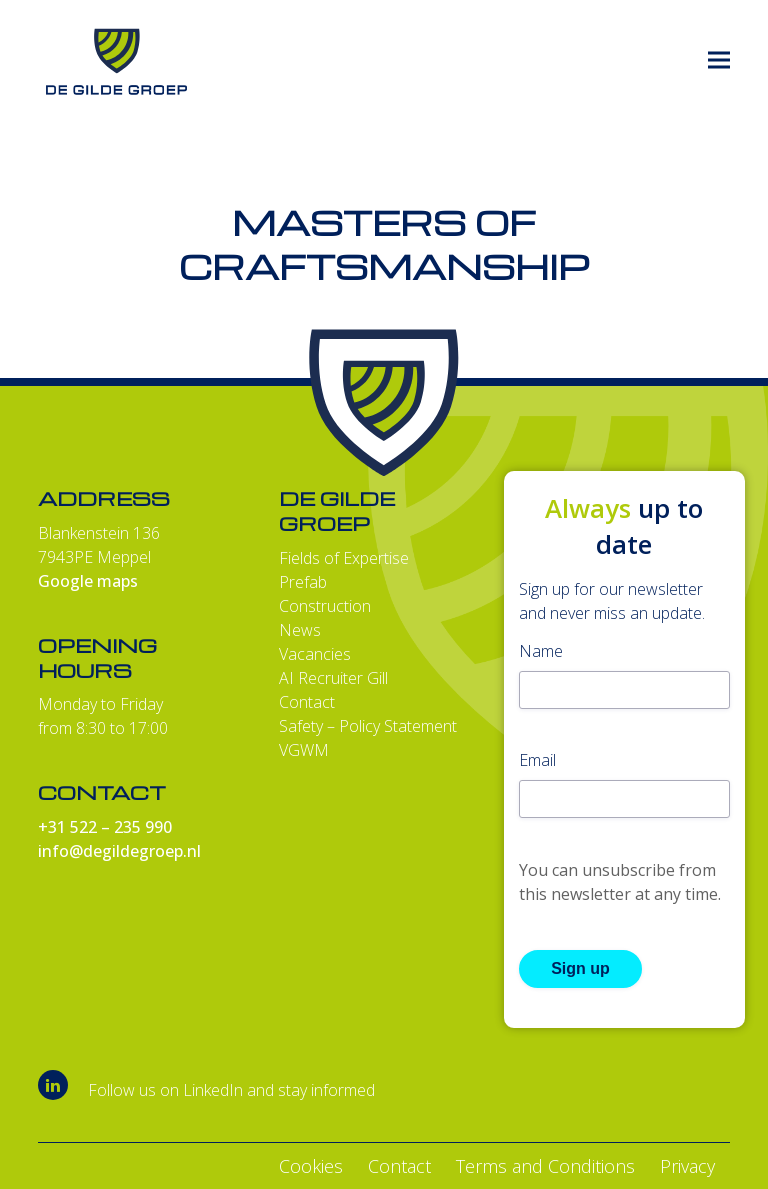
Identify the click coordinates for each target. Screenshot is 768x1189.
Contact (307, 702)
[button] (719, 60)
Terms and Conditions (545, 1166)
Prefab (303, 582)
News (300, 630)
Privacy (687, 1166)
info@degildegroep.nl (119, 851)
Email (537, 760)
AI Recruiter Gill (333, 678)
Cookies (311, 1166)
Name (541, 651)
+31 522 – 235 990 (105, 827)
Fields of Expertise (344, 558)
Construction (325, 606)
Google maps (88, 581)
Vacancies (315, 654)
